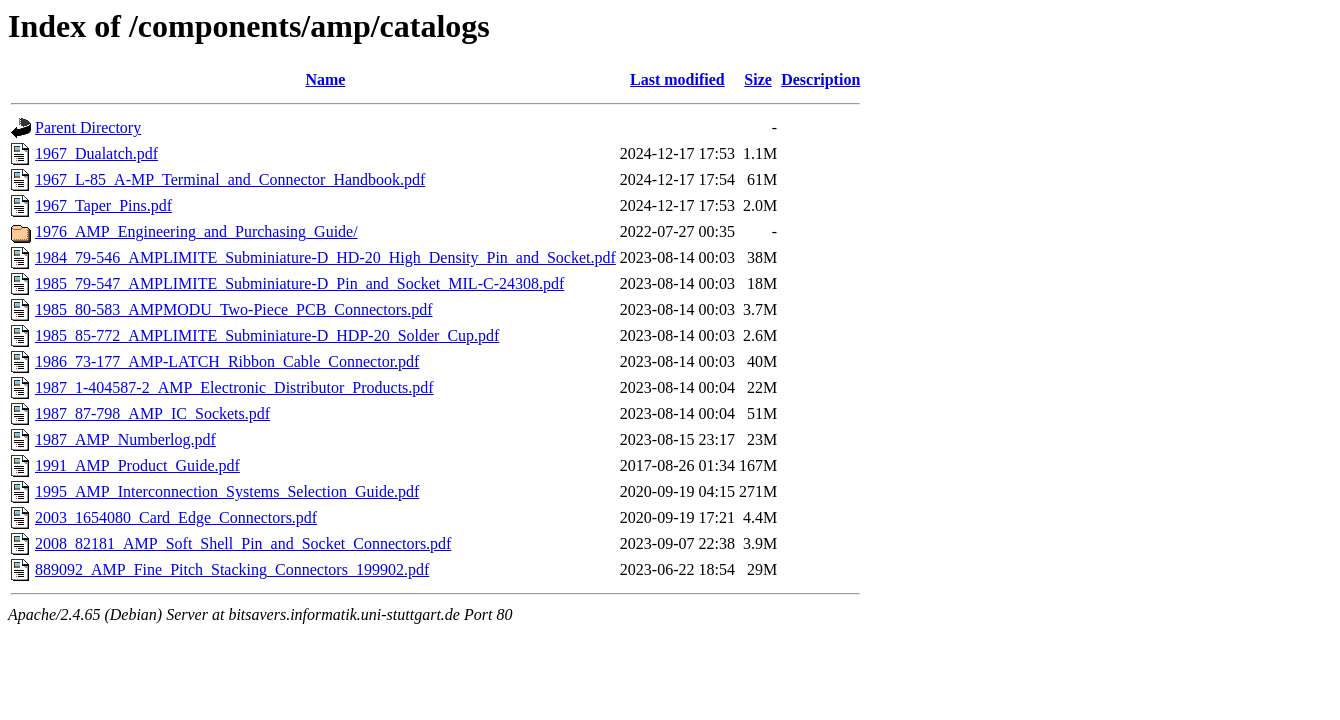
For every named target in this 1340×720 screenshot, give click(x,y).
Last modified (677, 79)
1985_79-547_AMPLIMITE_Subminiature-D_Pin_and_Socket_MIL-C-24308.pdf (299, 283)
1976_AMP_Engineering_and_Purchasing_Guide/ (196, 231)
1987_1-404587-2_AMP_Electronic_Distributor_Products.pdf (234, 387)
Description (820, 79)
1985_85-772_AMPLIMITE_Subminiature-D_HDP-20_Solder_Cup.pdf (267, 335)
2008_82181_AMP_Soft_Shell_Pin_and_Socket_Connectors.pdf (243, 543)
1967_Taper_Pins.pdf (103, 205)
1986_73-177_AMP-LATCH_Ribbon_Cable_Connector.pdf (227, 361)
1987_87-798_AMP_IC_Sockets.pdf (152, 413)
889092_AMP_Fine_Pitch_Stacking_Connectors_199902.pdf (232, 569)
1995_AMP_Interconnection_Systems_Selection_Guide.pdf (227, 491)
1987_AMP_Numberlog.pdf (125, 439)
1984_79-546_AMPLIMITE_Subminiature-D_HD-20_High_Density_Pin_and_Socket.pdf (325, 257)
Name (325, 79)
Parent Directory (88, 127)
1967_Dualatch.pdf (96, 153)
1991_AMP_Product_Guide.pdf (137, 465)
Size (758, 79)
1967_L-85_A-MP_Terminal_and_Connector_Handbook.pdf (230, 179)
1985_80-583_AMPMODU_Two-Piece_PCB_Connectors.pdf (234, 309)
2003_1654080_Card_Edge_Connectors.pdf (176, 517)
